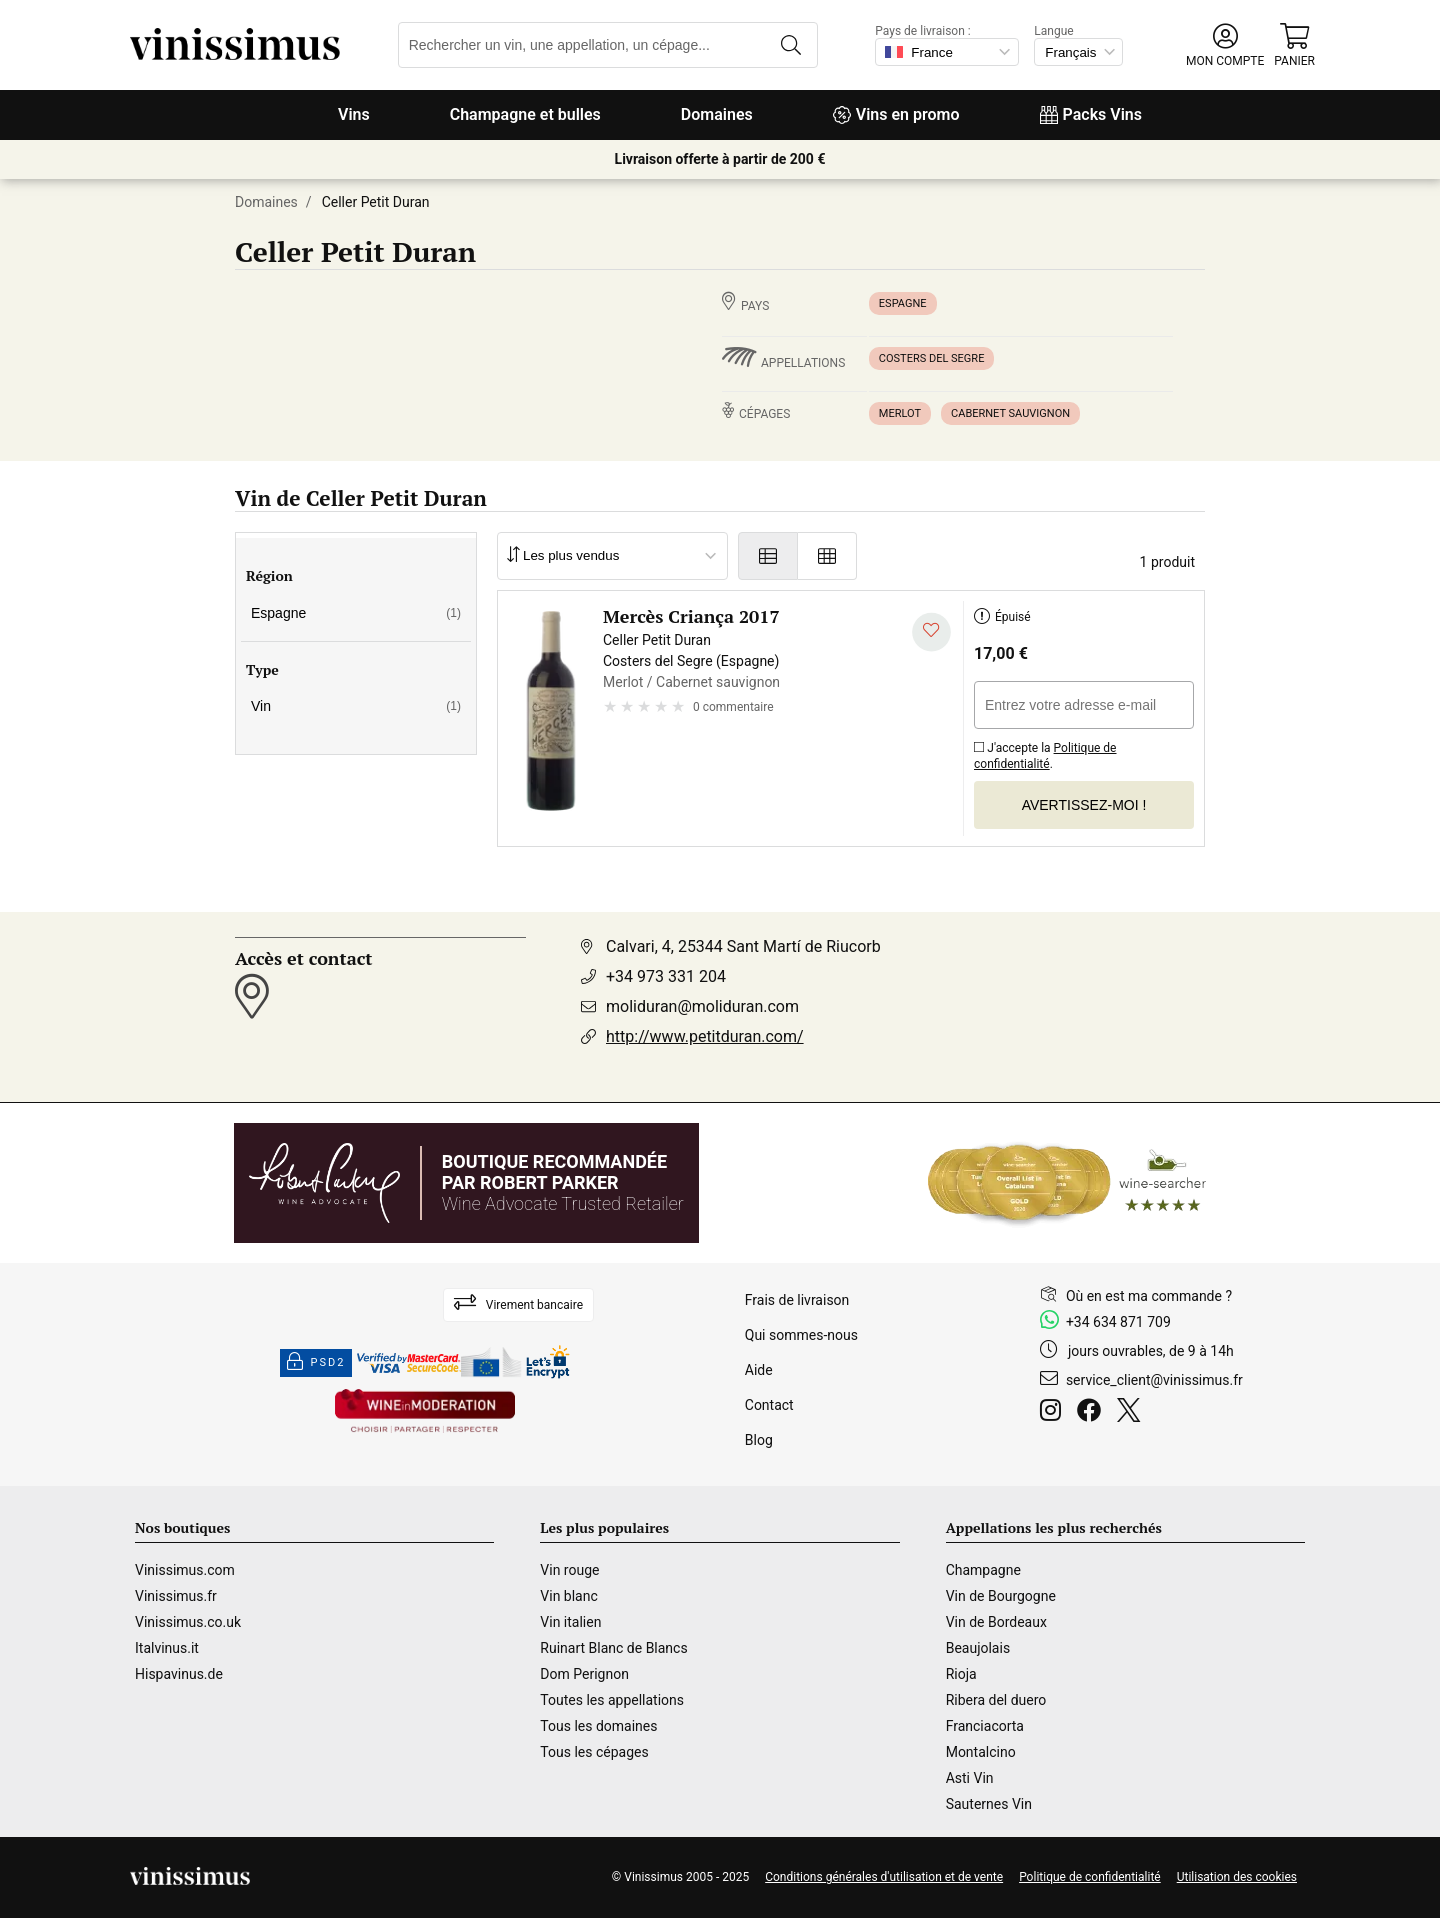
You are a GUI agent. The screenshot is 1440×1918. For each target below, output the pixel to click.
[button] (1225, 45)
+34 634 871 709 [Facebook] (1118, 1322)
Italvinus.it (167, 1648)
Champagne (983, 1570)
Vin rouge (569, 1570)
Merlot (900, 413)
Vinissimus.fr (176, 1596)
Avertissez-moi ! (1084, 805)
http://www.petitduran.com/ (705, 1036)
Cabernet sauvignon (1010, 413)
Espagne (903, 303)
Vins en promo (896, 114)
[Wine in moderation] (425, 1412)
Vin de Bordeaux (996, 1622)
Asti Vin (970, 1778)
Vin (356, 706)
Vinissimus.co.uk (188, 1622)
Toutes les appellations (612, 1700)
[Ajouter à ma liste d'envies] (931, 632)
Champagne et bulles (525, 114)
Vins (354, 114)
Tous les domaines (598, 1726)
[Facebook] (1093, 1413)
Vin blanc (568, 1596)
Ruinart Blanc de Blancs (613, 1648)
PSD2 (316, 1363)
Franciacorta (985, 1726)
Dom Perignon (584, 1674)
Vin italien (570, 1622)
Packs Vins (1091, 114)
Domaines (717, 114)
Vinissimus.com (185, 1570)
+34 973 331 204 (666, 976)
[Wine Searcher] (1067, 1183)
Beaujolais (978, 1648)
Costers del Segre (932, 358)
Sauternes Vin (989, 1804)
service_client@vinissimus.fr (1154, 1380)
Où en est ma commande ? (1149, 1296)
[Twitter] (1132, 1413)
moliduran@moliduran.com (702, 1006)
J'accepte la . (1045, 752)
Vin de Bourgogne (1001, 1596)
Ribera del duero (996, 1700)
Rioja (961, 1674)
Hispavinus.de (179, 1674)
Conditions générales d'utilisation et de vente (884, 1877)
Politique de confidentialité (1045, 756)
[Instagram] (1054, 1413)
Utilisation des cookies (1237, 1877)
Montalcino (981, 1752)
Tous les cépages (594, 1752)
